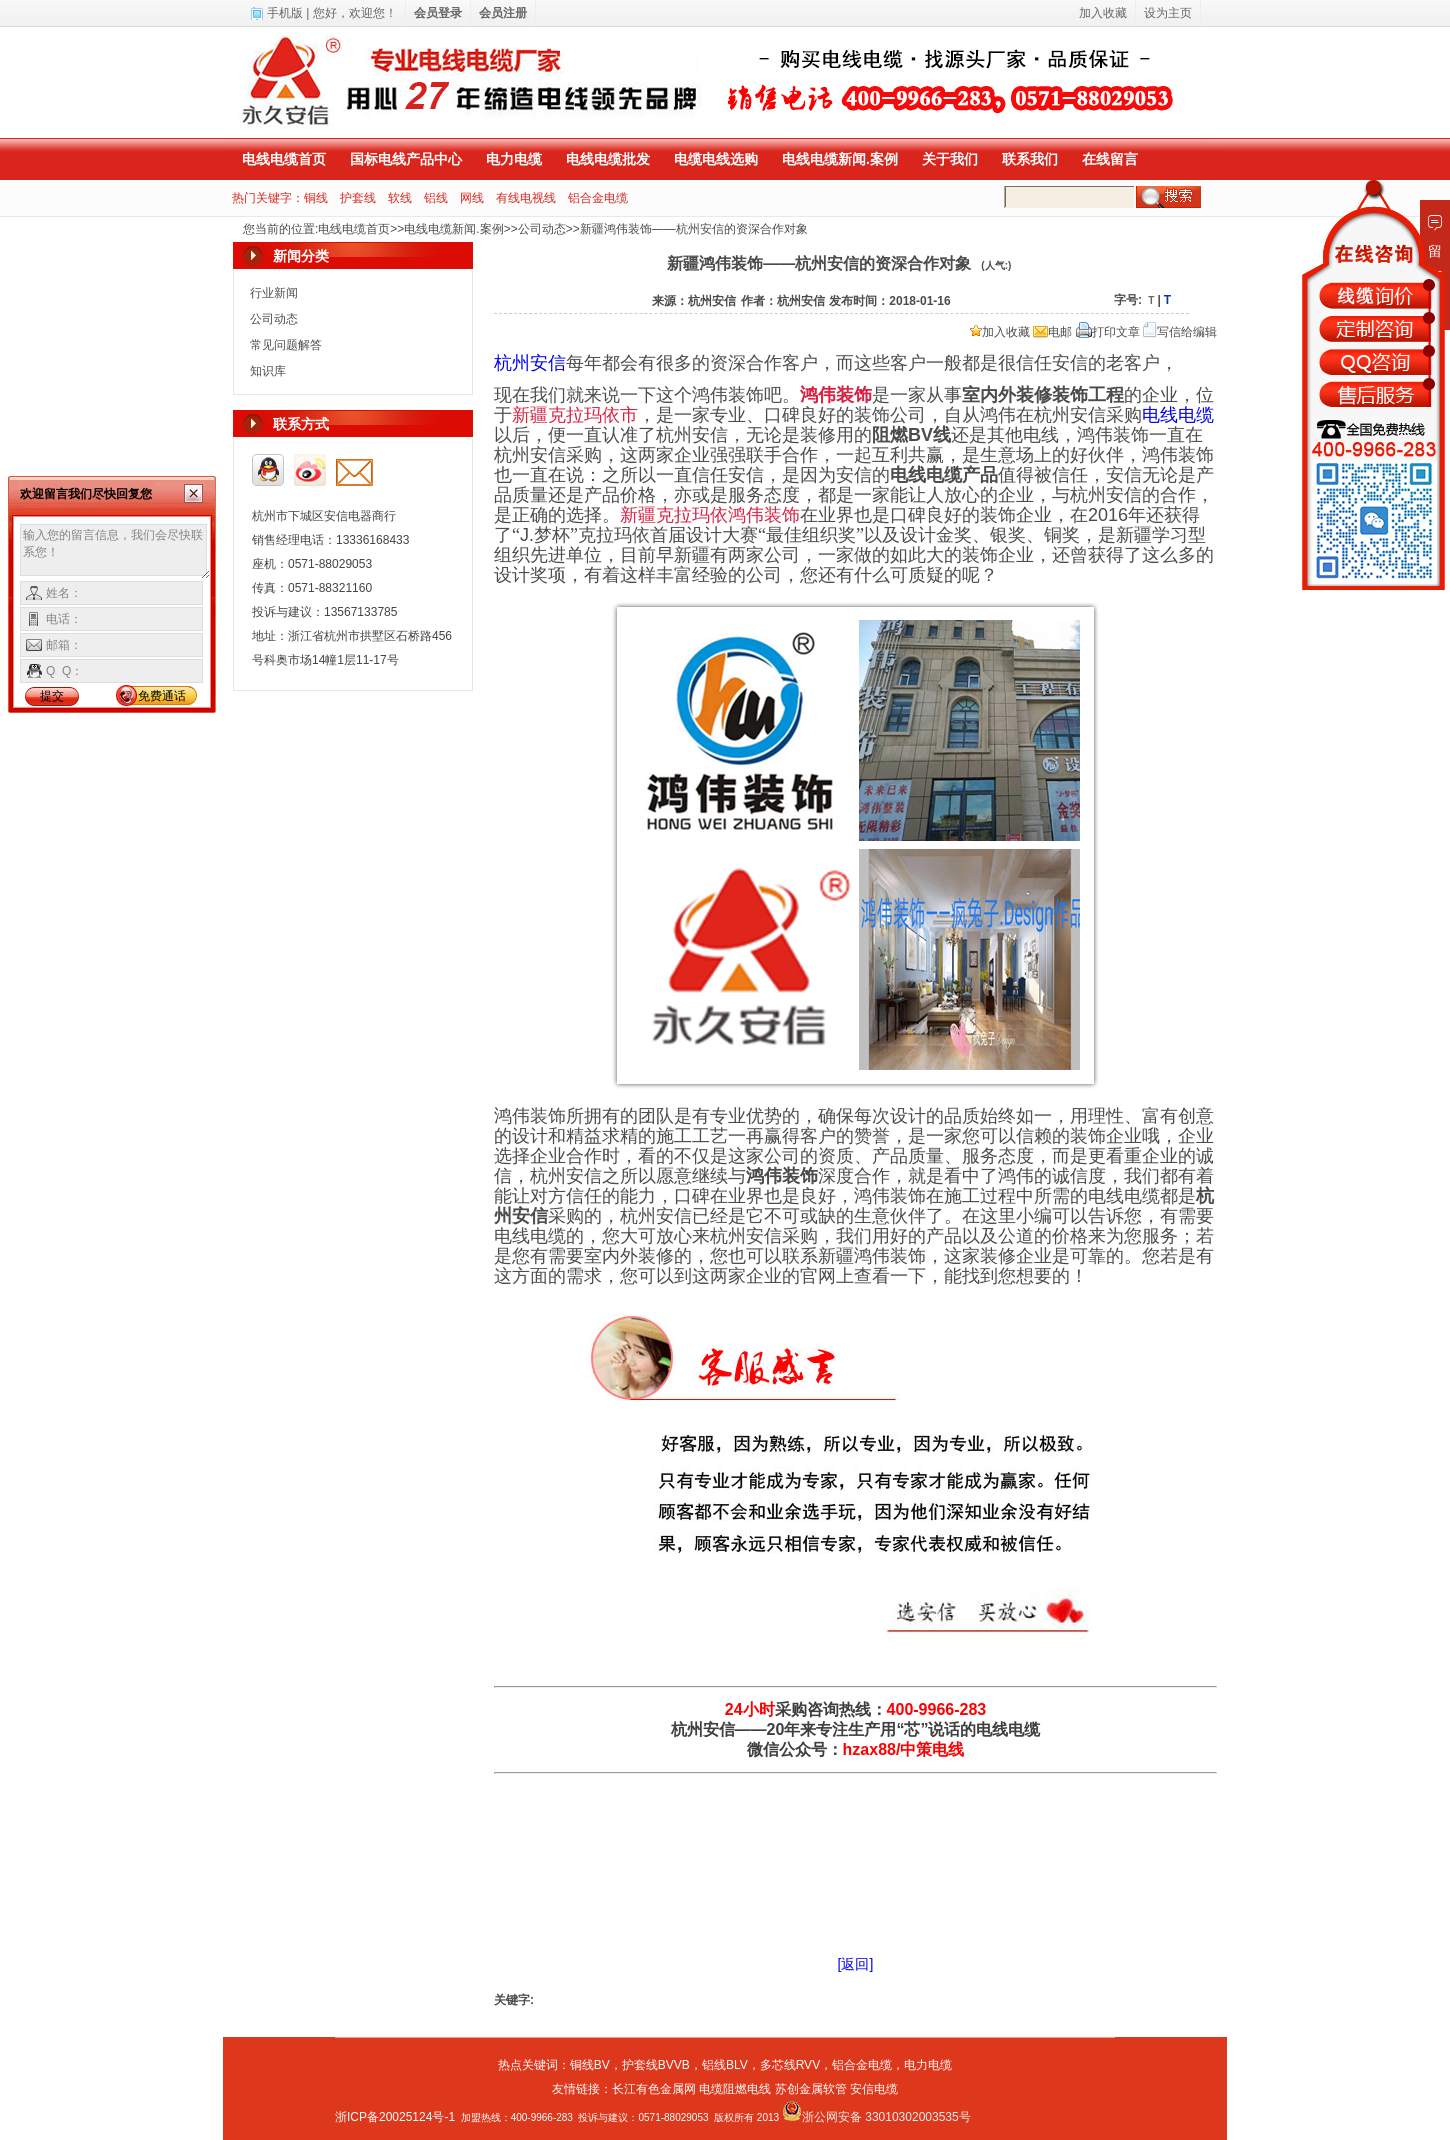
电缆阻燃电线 (735, 2089)
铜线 (316, 198)
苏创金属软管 (811, 2089)
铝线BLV (725, 2065)
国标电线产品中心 (406, 159)
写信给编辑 (1180, 332)
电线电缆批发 (608, 159)
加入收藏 (1000, 332)
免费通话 (162, 696)
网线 (472, 198)
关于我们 (950, 159)
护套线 (358, 198)
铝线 (436, 198)
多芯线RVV (790, 2065)
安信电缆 (874, 2089)
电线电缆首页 (284, 159)
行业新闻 (274, 293)
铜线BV (590, 2065)
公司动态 (542, 229)
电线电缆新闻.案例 (840, 159)
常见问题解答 (286, 345)
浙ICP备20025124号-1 (395, 2117)
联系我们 (1030, 159)
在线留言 (1110, 159)
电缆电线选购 (716, 159)
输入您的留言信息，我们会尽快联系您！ (115, 552)
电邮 (1052, 332)
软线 (400, 198)
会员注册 (503, 13)
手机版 (285, 13)
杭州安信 (530, 363)
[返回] (856, 1964)
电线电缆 (1178, 415)
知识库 (268, 371)
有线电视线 (526, 198)
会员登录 (438, 13)
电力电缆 (514, 159)
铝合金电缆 (598, 198)
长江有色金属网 (654, 2089)
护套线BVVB (656, 2065)
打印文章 (1108, 332)
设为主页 (1168, 13)
